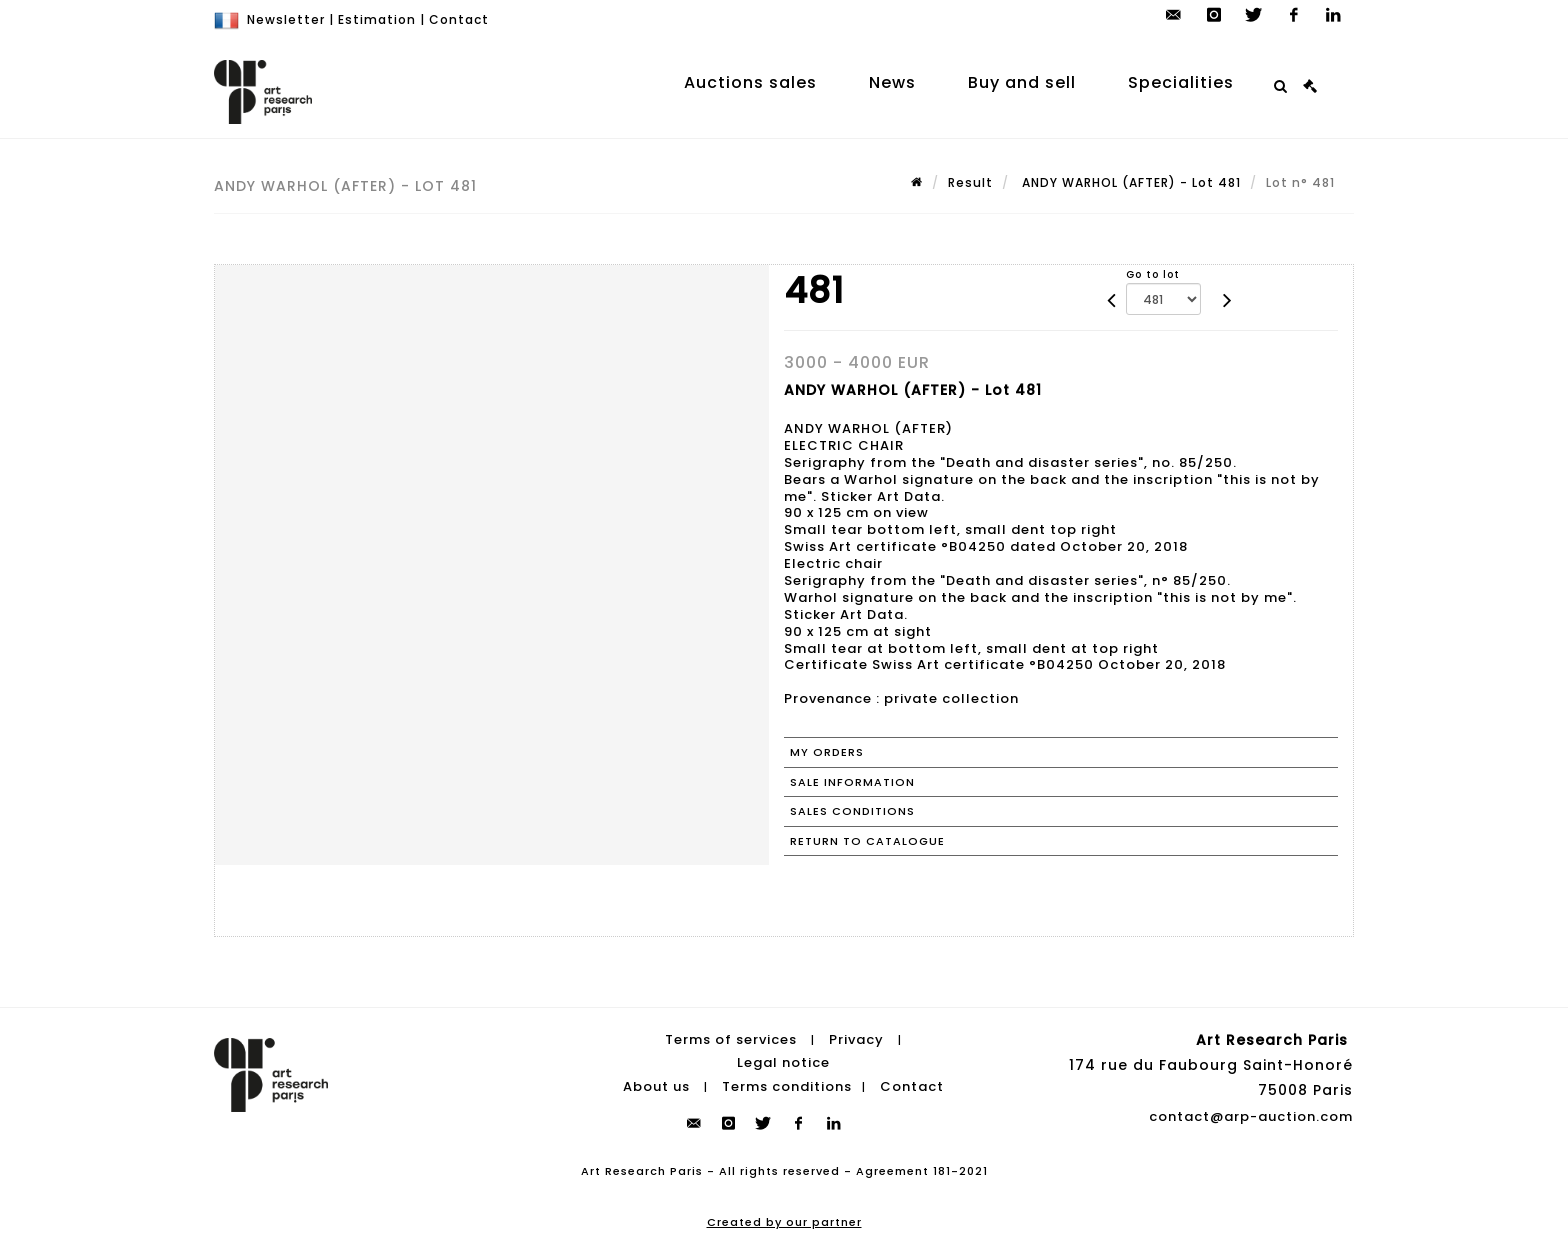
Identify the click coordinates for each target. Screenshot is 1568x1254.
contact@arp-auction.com (1251, 1116)
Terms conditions (787, 1086)
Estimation (377, 19)
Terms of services (731, 1039)
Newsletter (286, 19)
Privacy (856, 1039)
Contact (459, 19)
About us (656, 1086)
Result (970, 182)
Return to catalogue (867, 841)
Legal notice (783, 1062)
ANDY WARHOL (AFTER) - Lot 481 (1129, 182)
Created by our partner (784, 1222)
